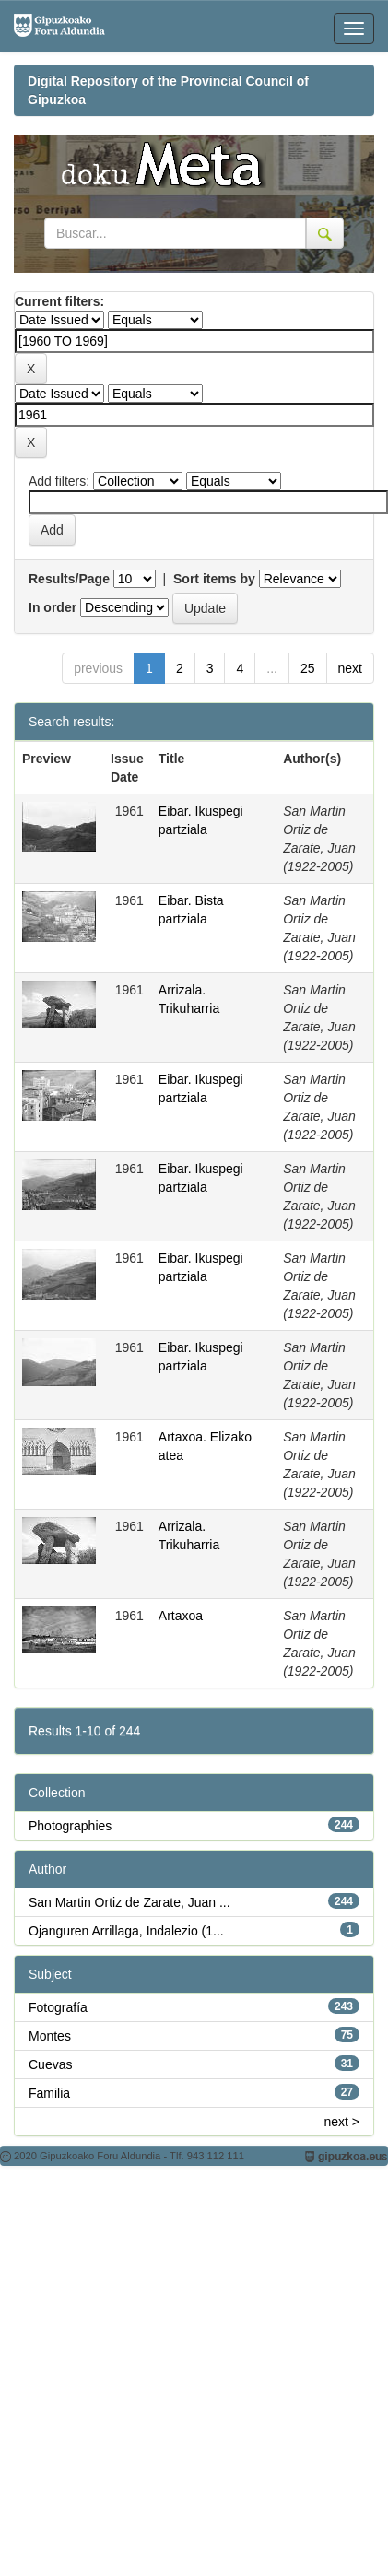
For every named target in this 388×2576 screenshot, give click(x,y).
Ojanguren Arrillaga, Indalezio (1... (126, 1930)
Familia (49, 2093)
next (350, 668)
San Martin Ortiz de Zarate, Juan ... (129, 1902)
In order (52, 607)
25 (307, 668)
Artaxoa (181, 1615)
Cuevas (50, 2064)
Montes (50, 2036)
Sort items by (214, 578)
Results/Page (69, 578)
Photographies (70, 1825)
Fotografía (58, 2007)
